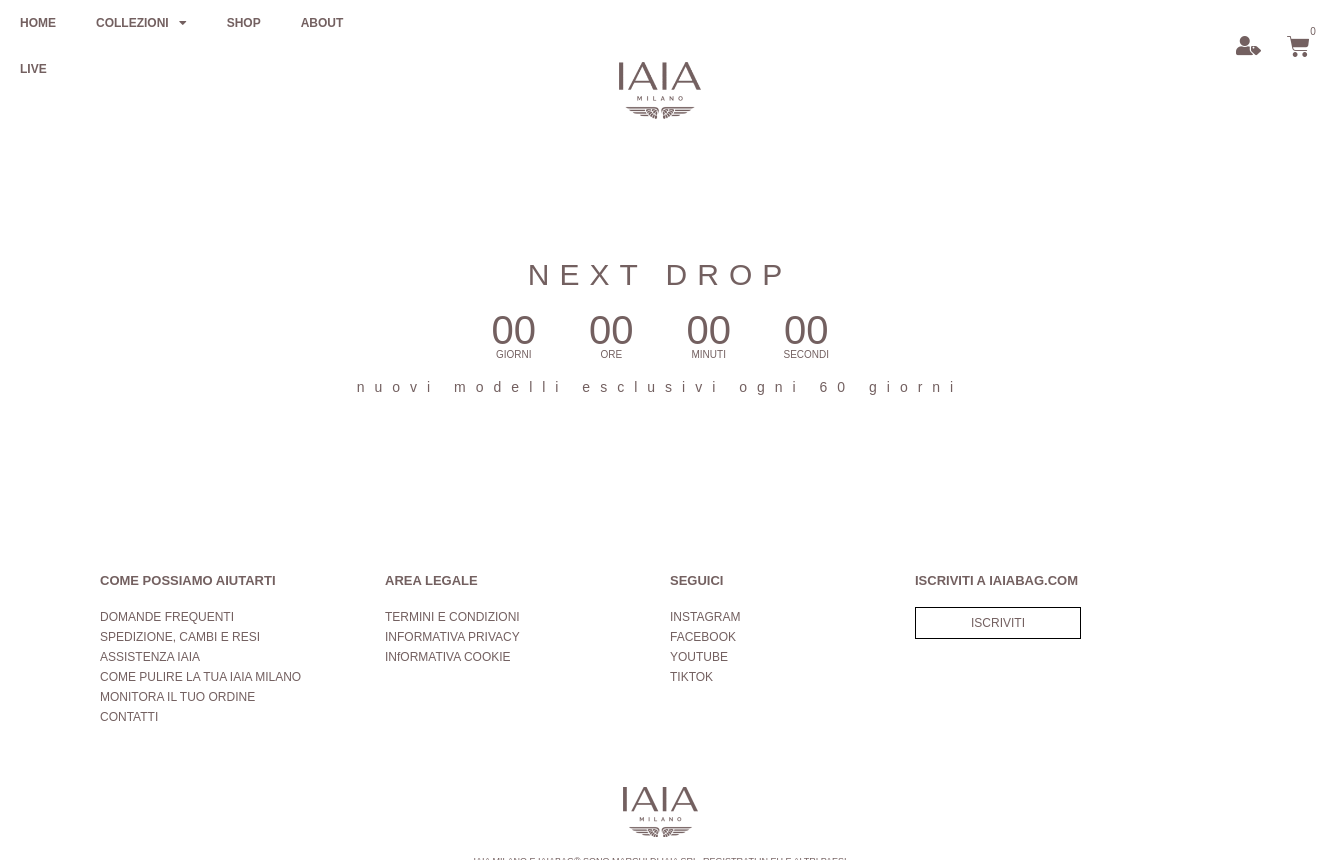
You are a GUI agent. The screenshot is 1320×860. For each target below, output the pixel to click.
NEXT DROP (660, 274)
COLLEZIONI (141, 23)
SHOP (244, 23)
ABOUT (322, 23)
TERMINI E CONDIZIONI (452, 617)
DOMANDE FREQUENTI (167, 617)
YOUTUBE (699, 657)
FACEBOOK (703, 637)
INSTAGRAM (705, 617)
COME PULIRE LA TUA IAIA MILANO (200, 677)
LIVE (33, 69)
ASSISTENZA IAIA (150, 657)
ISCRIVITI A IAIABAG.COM (996, 580)
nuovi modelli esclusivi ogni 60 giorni (660, 387)
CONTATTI (129, 717)
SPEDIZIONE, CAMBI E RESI (180, 637)
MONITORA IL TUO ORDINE (177, 697)
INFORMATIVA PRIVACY (452, 637)
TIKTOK (691, 677)
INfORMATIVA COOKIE (448, 657)
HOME (38, 23)
